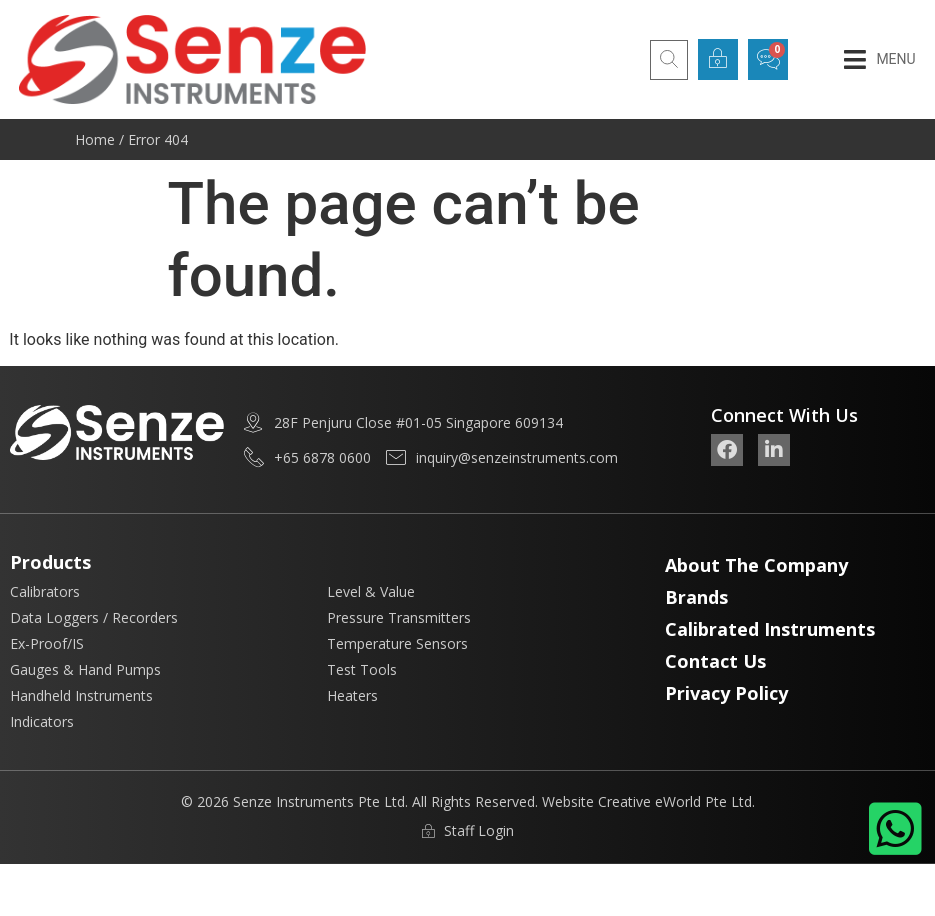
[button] (879, 59)
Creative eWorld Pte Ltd (675, 801)
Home (95, 139)
